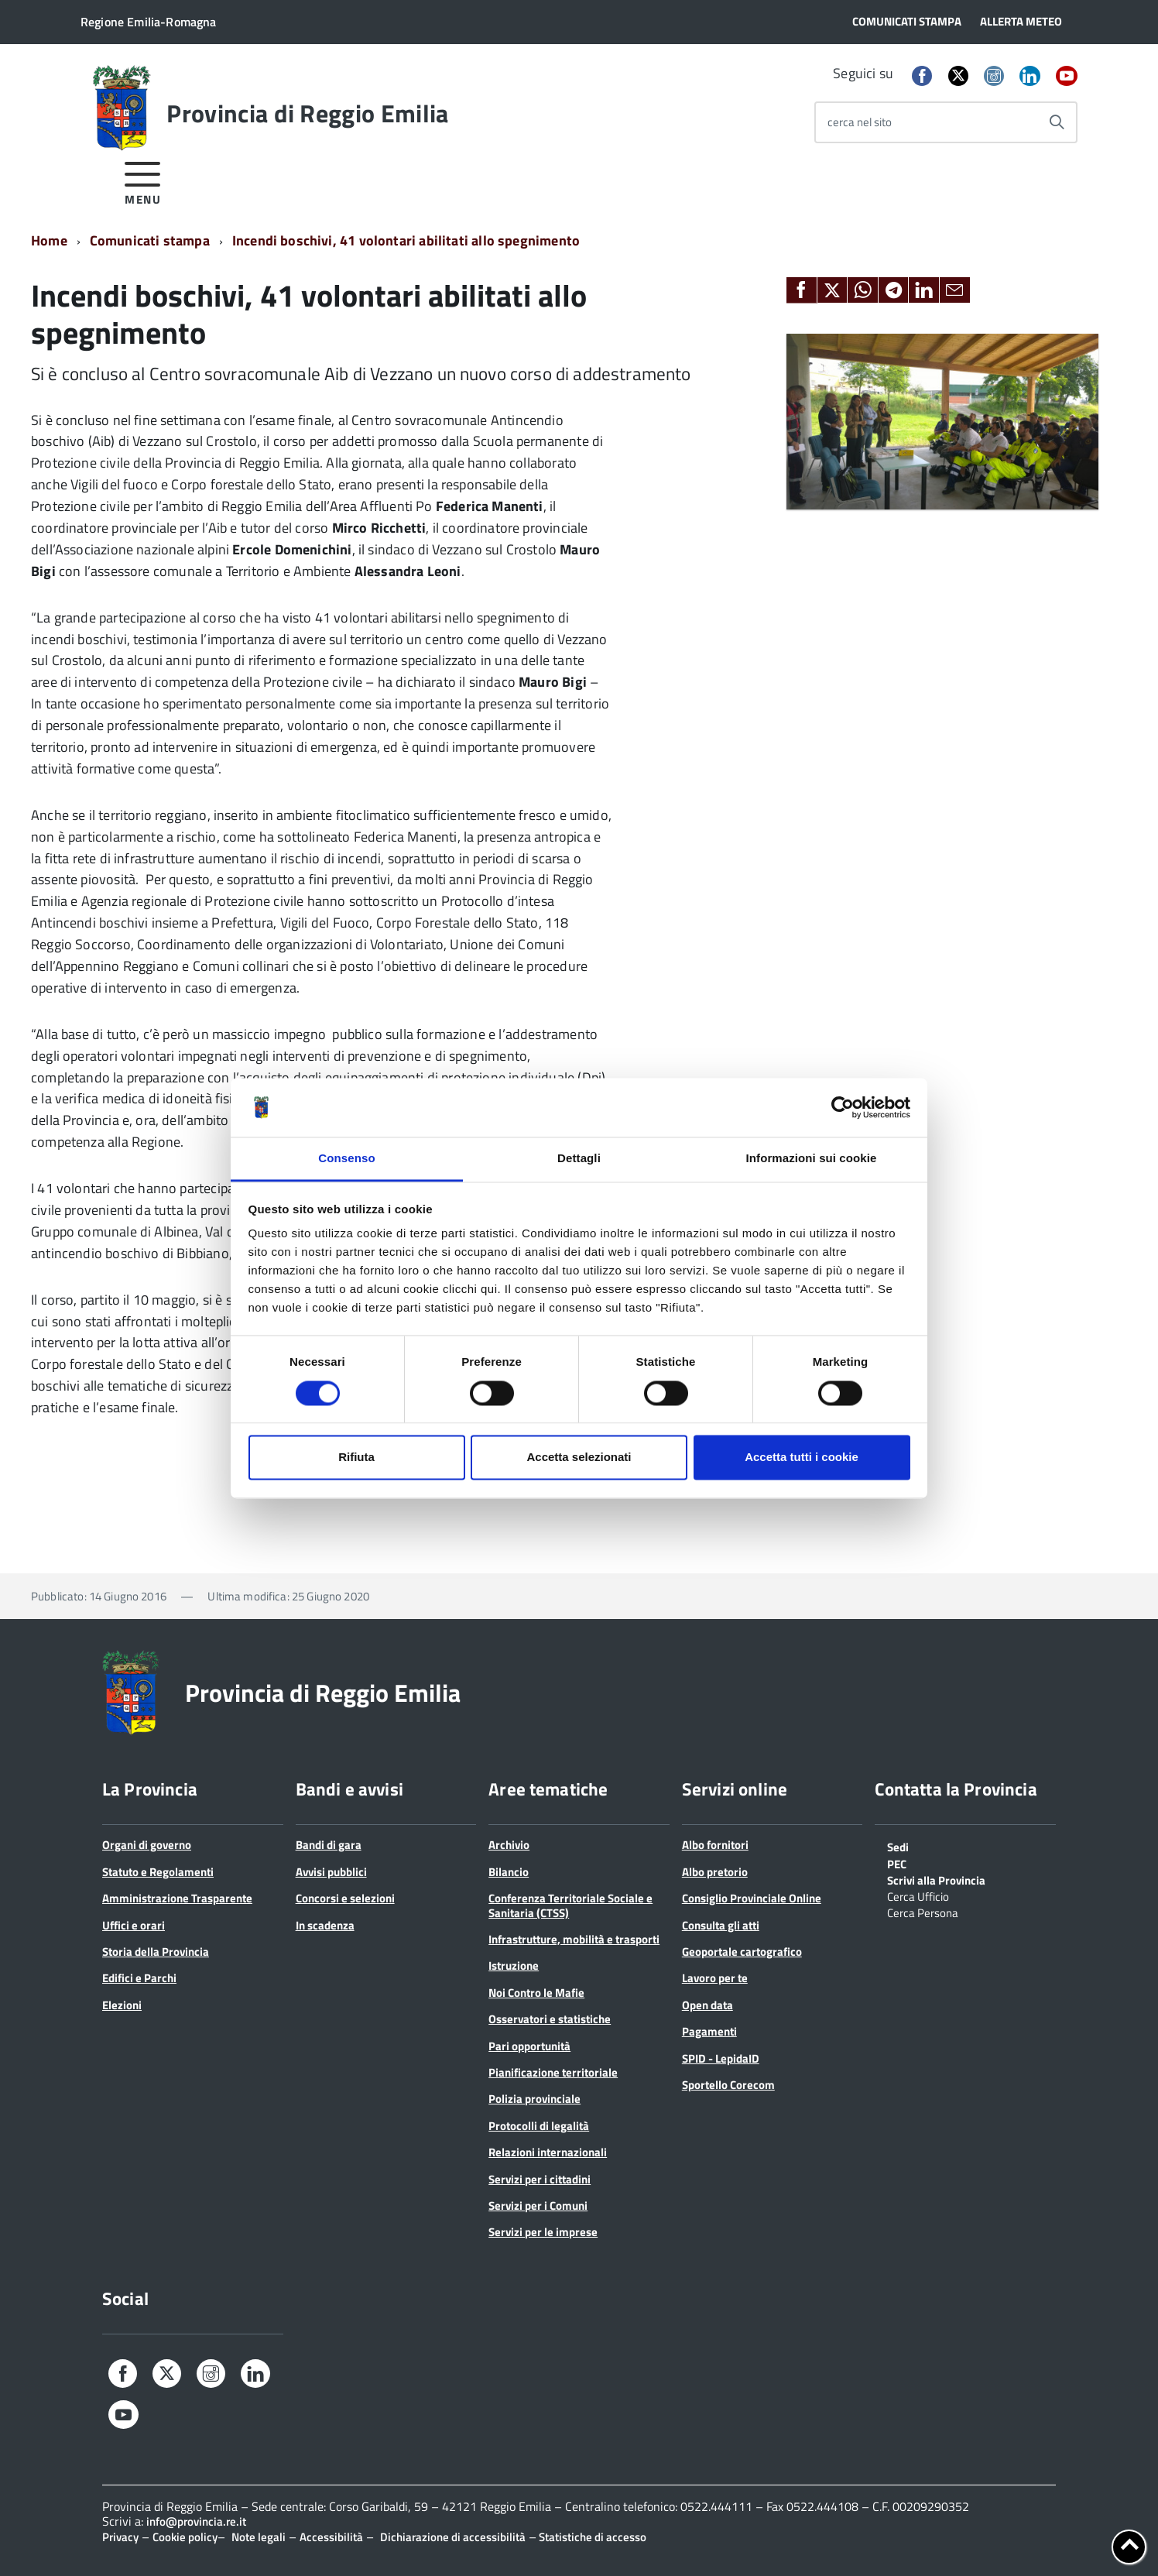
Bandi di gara (328, 1845)
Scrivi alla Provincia (936, 1879)
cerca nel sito (859, 122)
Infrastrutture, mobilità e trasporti (574, 1939)
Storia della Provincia (155, 1951)
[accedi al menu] (143, 181)
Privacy (120, 2537)
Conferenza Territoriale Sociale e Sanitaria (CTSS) (570, 1905)
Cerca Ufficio (918, 1895)
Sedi (898, 1846)
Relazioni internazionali (547, 2152)
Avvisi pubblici (331, 1872)
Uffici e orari (133, 1925)
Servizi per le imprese (543, 2232)
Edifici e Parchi (139, 1978)
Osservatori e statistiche (549, 2019)
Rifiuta (356, 1457)
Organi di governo (146, 1845)
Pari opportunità (529, 2046)
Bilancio (508, 1872)
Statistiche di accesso (591, 2537)
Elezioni (122, 2005)
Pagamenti (709, 2031)
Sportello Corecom (728, 2085)
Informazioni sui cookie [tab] (811, 1158)
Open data (707, 2005)
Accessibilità (331, 2537)
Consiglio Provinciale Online (751, 1898)
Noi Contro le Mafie (536, 1992)
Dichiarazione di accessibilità (453, 2537)
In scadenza (325, 1925)
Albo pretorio (715, 1872)
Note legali (258, 2537)
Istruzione (513, 1965)
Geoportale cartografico (742, 1951)
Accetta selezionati (578, 1457)
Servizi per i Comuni (538, 2205)
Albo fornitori (715, 1845)
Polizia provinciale (534, 2099)
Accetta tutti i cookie (801, 1457)
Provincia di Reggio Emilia (307, 113)
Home (49, 240)
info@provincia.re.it (196, 2521)
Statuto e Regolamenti (158, 1872)
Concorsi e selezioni (345, 1898)
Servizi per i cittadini (539, 2179)
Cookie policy (185, 2537)
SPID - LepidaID (720, 2058)
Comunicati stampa (150, 240)
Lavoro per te (715, 1978)
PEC (896, 1863)
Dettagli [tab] (579, 1158)
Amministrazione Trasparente (177, 1898)
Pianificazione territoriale (553, 2072)
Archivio (508, 1845)
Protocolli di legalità (538, 2126)
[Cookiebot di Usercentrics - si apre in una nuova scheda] (842, 1107)
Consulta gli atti (720, 1925)
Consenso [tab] (346, 1158)
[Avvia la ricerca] (1056, 122)
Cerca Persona (922, 1911)
